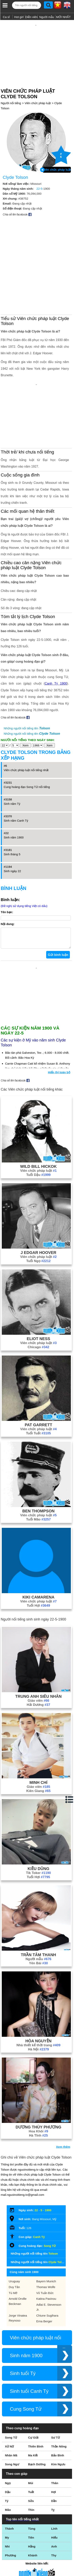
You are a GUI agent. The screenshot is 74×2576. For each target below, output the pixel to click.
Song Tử (50, 2249)
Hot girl (19, 17)
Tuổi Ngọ (38, 1265)
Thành (9, 2532)
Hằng (31, 2550)
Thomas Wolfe (45, 2291)
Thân (54, 2487)
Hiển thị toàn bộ (59, 1076)
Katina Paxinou (46, 2302)
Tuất (31, 2496)
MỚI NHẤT (63, 17)
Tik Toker (38, 1877)
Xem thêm (63, 2150)
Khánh (32, 2559)
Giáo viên (38, 1704)
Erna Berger (44, 2325)
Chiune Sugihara (47, 2319)
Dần (54, 2504)
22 (36, 2214)
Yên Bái (38, 1967)
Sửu (31, 2504)
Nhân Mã (11, 2459)
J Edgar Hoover (38, 1256)
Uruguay (14, 2285)
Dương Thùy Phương (38, 2131)
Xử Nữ (9, 2450)
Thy (53, 2559)
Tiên (31, 2541)
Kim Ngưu (58, 2468)
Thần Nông (59, 2450)
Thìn (31, 2513)
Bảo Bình (57, 2459)
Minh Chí (38, 1786)
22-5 (39, 188)
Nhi (7, 2550)
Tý (6, 2504)
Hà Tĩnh (38, 2139)
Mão (8, 2513)
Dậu (7, 2496)
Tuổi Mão (38, 1523)
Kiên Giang (38, 1795)
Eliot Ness (38, 1342)
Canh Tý (39, 2241)
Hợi (53, 2496)
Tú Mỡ (13, 2297)
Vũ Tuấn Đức (45, 2297)
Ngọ (8, 2487)
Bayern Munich (46, 2285)
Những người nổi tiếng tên (27, 728)
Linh (54, 2532)
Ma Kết (33, 2459)
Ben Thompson (38, 1515)
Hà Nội (38, 2053)
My (7, 2541)
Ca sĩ (6, 17)
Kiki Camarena (38, 1601)
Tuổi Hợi (38, 1609)
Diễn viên (31, 17)
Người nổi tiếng (11, 103)
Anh (54, 2550)
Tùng (31, 2532)
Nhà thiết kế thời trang (38, 2049)
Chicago (38, 1351)
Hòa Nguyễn (38, 2045)
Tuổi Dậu (38, 1179)
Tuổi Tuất (38, 1437)
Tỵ (52, 2513)
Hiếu (54, 2541)
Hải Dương (38, 1709)
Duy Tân (14, 2291)
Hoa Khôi (38, 2135)
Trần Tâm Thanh (38, 1959)
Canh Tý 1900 (56, 683)
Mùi (30, 2487)
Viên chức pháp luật (37, 103)
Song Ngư (12, 2468)
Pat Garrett (38, 1429)
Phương (10, 2559)
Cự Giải (33, 2441)
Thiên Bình (35, 2450)
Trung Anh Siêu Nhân (38, 1700)
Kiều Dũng (38, 1872)
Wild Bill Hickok (38, 1170)
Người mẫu (46, 17)
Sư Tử (55, 2441)
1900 (48, 2214)
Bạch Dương (37, 2468)
